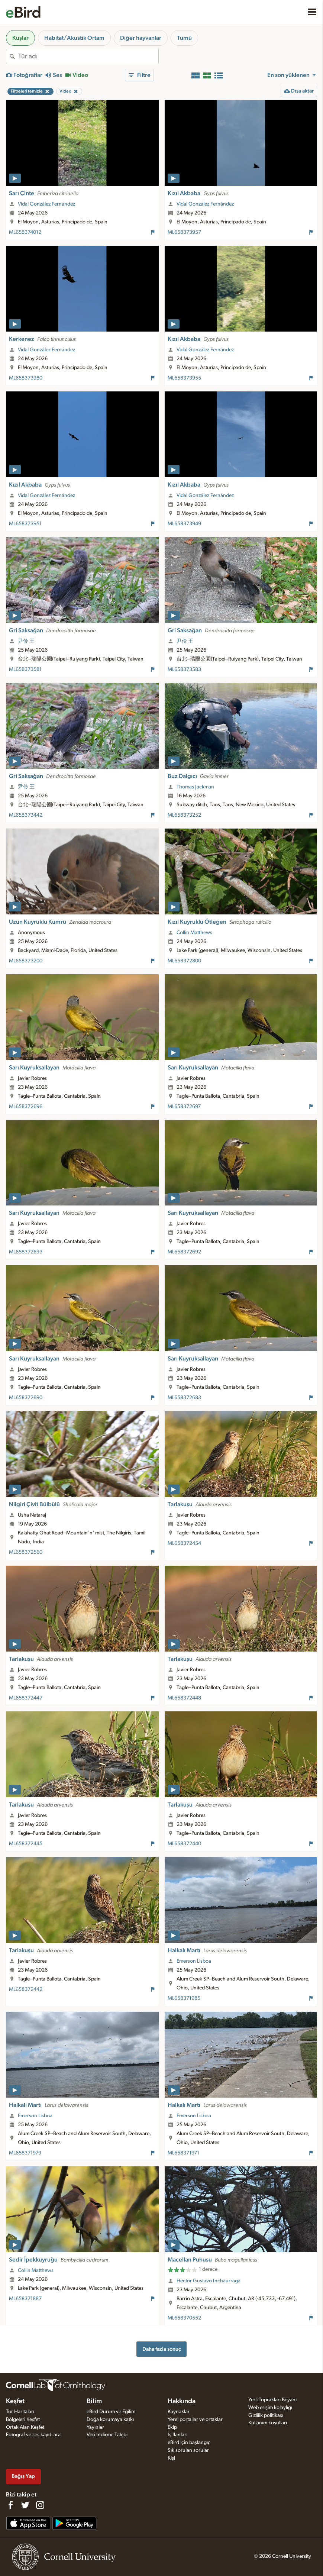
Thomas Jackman (195, 787)
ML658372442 (25, 1989)
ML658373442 (25, 815)
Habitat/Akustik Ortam (74, 38)
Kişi (171, 2458)
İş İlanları (177, 2434)
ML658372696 (25, 1106)
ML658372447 (25, 1698)
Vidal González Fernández (46, 204)
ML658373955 (184, 378)
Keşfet (15, 2401)
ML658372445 (25, 1843)
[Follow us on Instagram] (40, 2505)
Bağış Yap (23, 2476)
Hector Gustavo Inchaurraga (208, 2280)
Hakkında (182, 2401)
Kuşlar (20, 38)
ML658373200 (25, 960)
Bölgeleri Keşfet (23, 2419)
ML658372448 (184, 1698)
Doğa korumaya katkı (110, 2419)
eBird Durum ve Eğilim (111, 2411)
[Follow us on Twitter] (25, 2505)
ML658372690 (25, 1397)
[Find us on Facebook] (10, 2505)
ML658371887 (25, 2298)
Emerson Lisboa (194, 1961)
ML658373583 (184, 669)
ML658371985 (184, 1998)
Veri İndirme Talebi (107, 2434)
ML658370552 (184, 2318)
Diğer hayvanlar (140, 38)
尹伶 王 (26, 641)
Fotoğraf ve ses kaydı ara (33, 2434)
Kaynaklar (179, 2411)
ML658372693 (25, 1252)
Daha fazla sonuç (161, 2349)
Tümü (184, 38)
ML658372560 (25, 1552)
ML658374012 (25, 232)
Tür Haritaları (20, 2411)
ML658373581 (25, 669)
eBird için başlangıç (189, 2442)
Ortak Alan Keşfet (25, 2427)
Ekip (172, 2427)
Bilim (94, 2401)
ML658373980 (25, 378)
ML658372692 (184, 1252)
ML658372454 (184, 1543)
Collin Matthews (194, 932)
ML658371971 (183, 2153)
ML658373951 (25, 523)
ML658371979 (25, 2153)
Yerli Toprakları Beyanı (272, 2399)
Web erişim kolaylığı (270, 2407)
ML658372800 (184, 960)
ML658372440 (184, 1843)
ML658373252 (184, 815)
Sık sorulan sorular (188, 2450)
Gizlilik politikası (265, 2415)
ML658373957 (184, 232)
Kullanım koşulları (267, 2422)
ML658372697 (184, 1106)
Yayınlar (95, 2427)
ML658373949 (184, 523)
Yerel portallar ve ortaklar (195, 2419)
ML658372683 (184, 1397)
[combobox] (88, 56)
